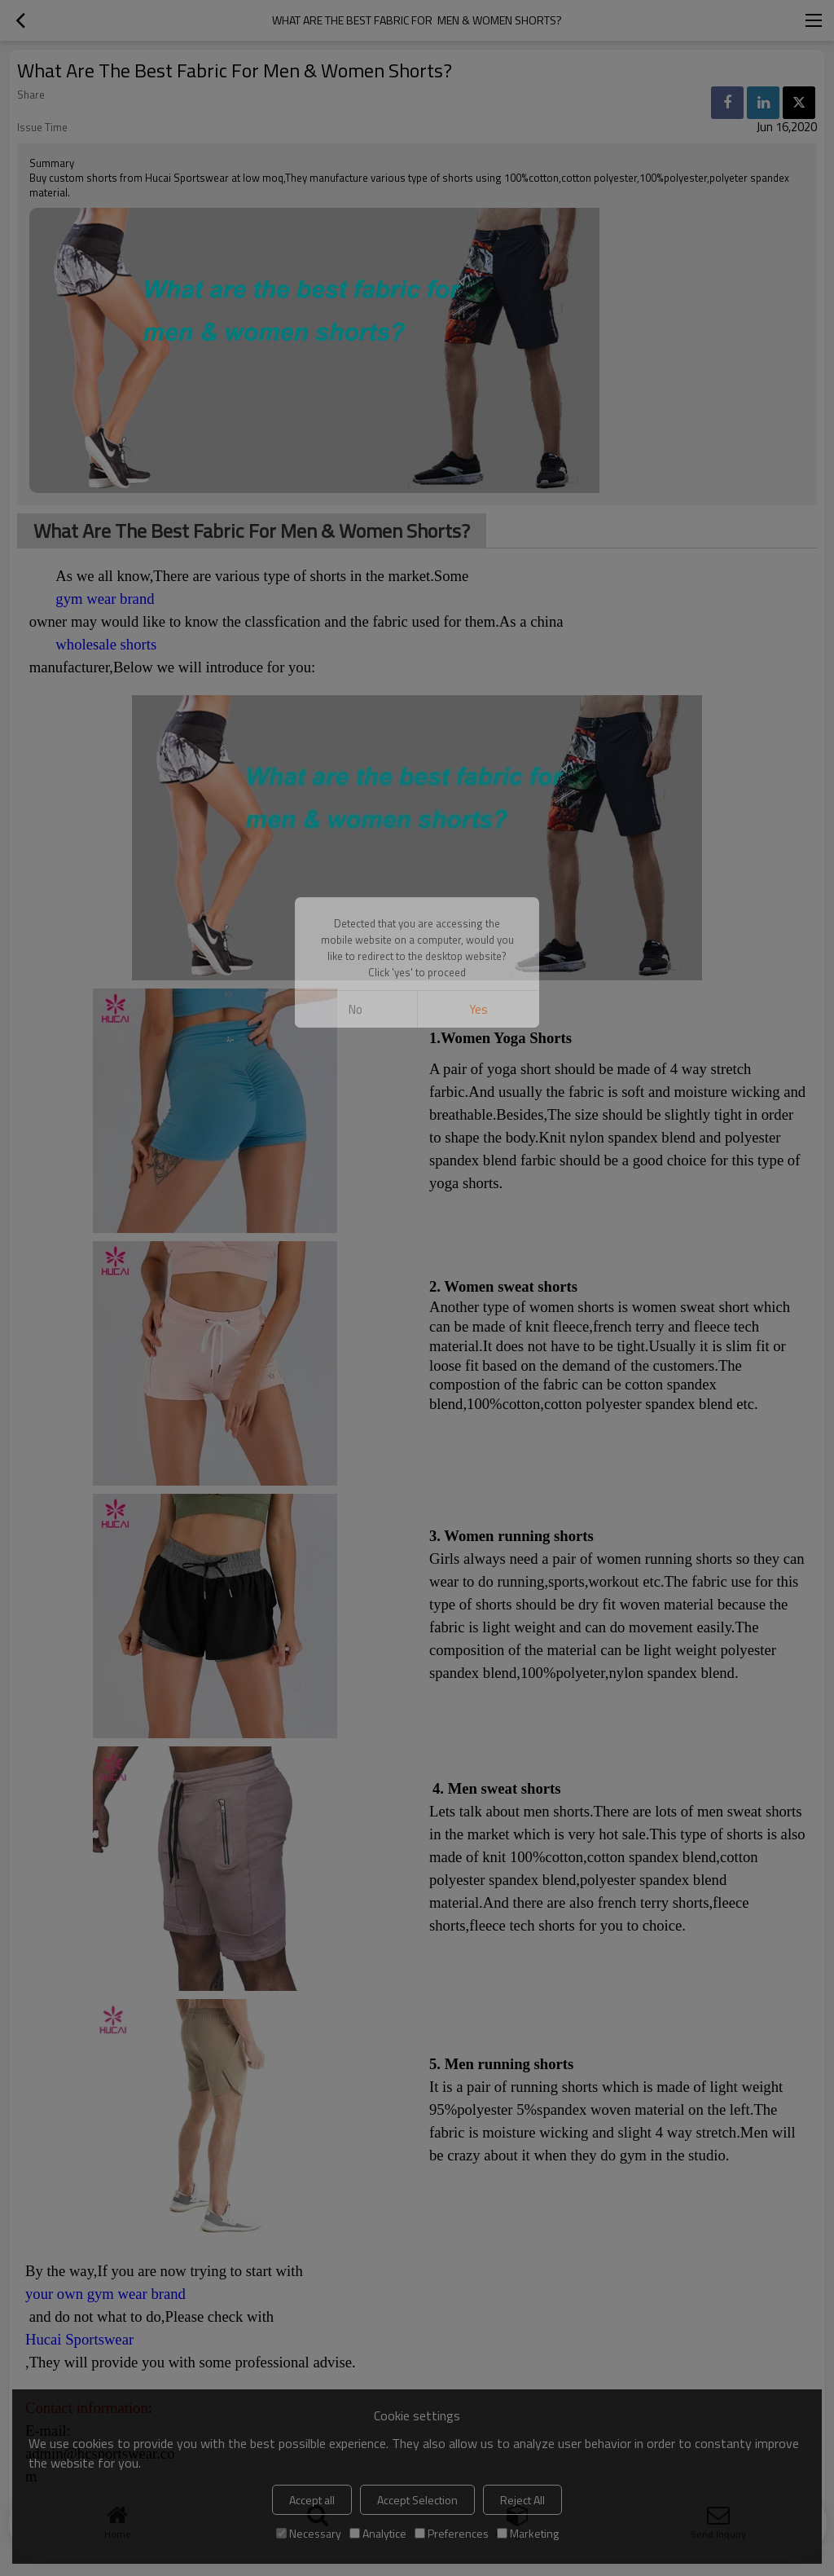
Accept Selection (417, 2499)
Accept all (312, 2499)
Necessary (308, 2533)
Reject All (522, 2499)
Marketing (528, 2533)
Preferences (452, 2533)
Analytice (377, 2533)
